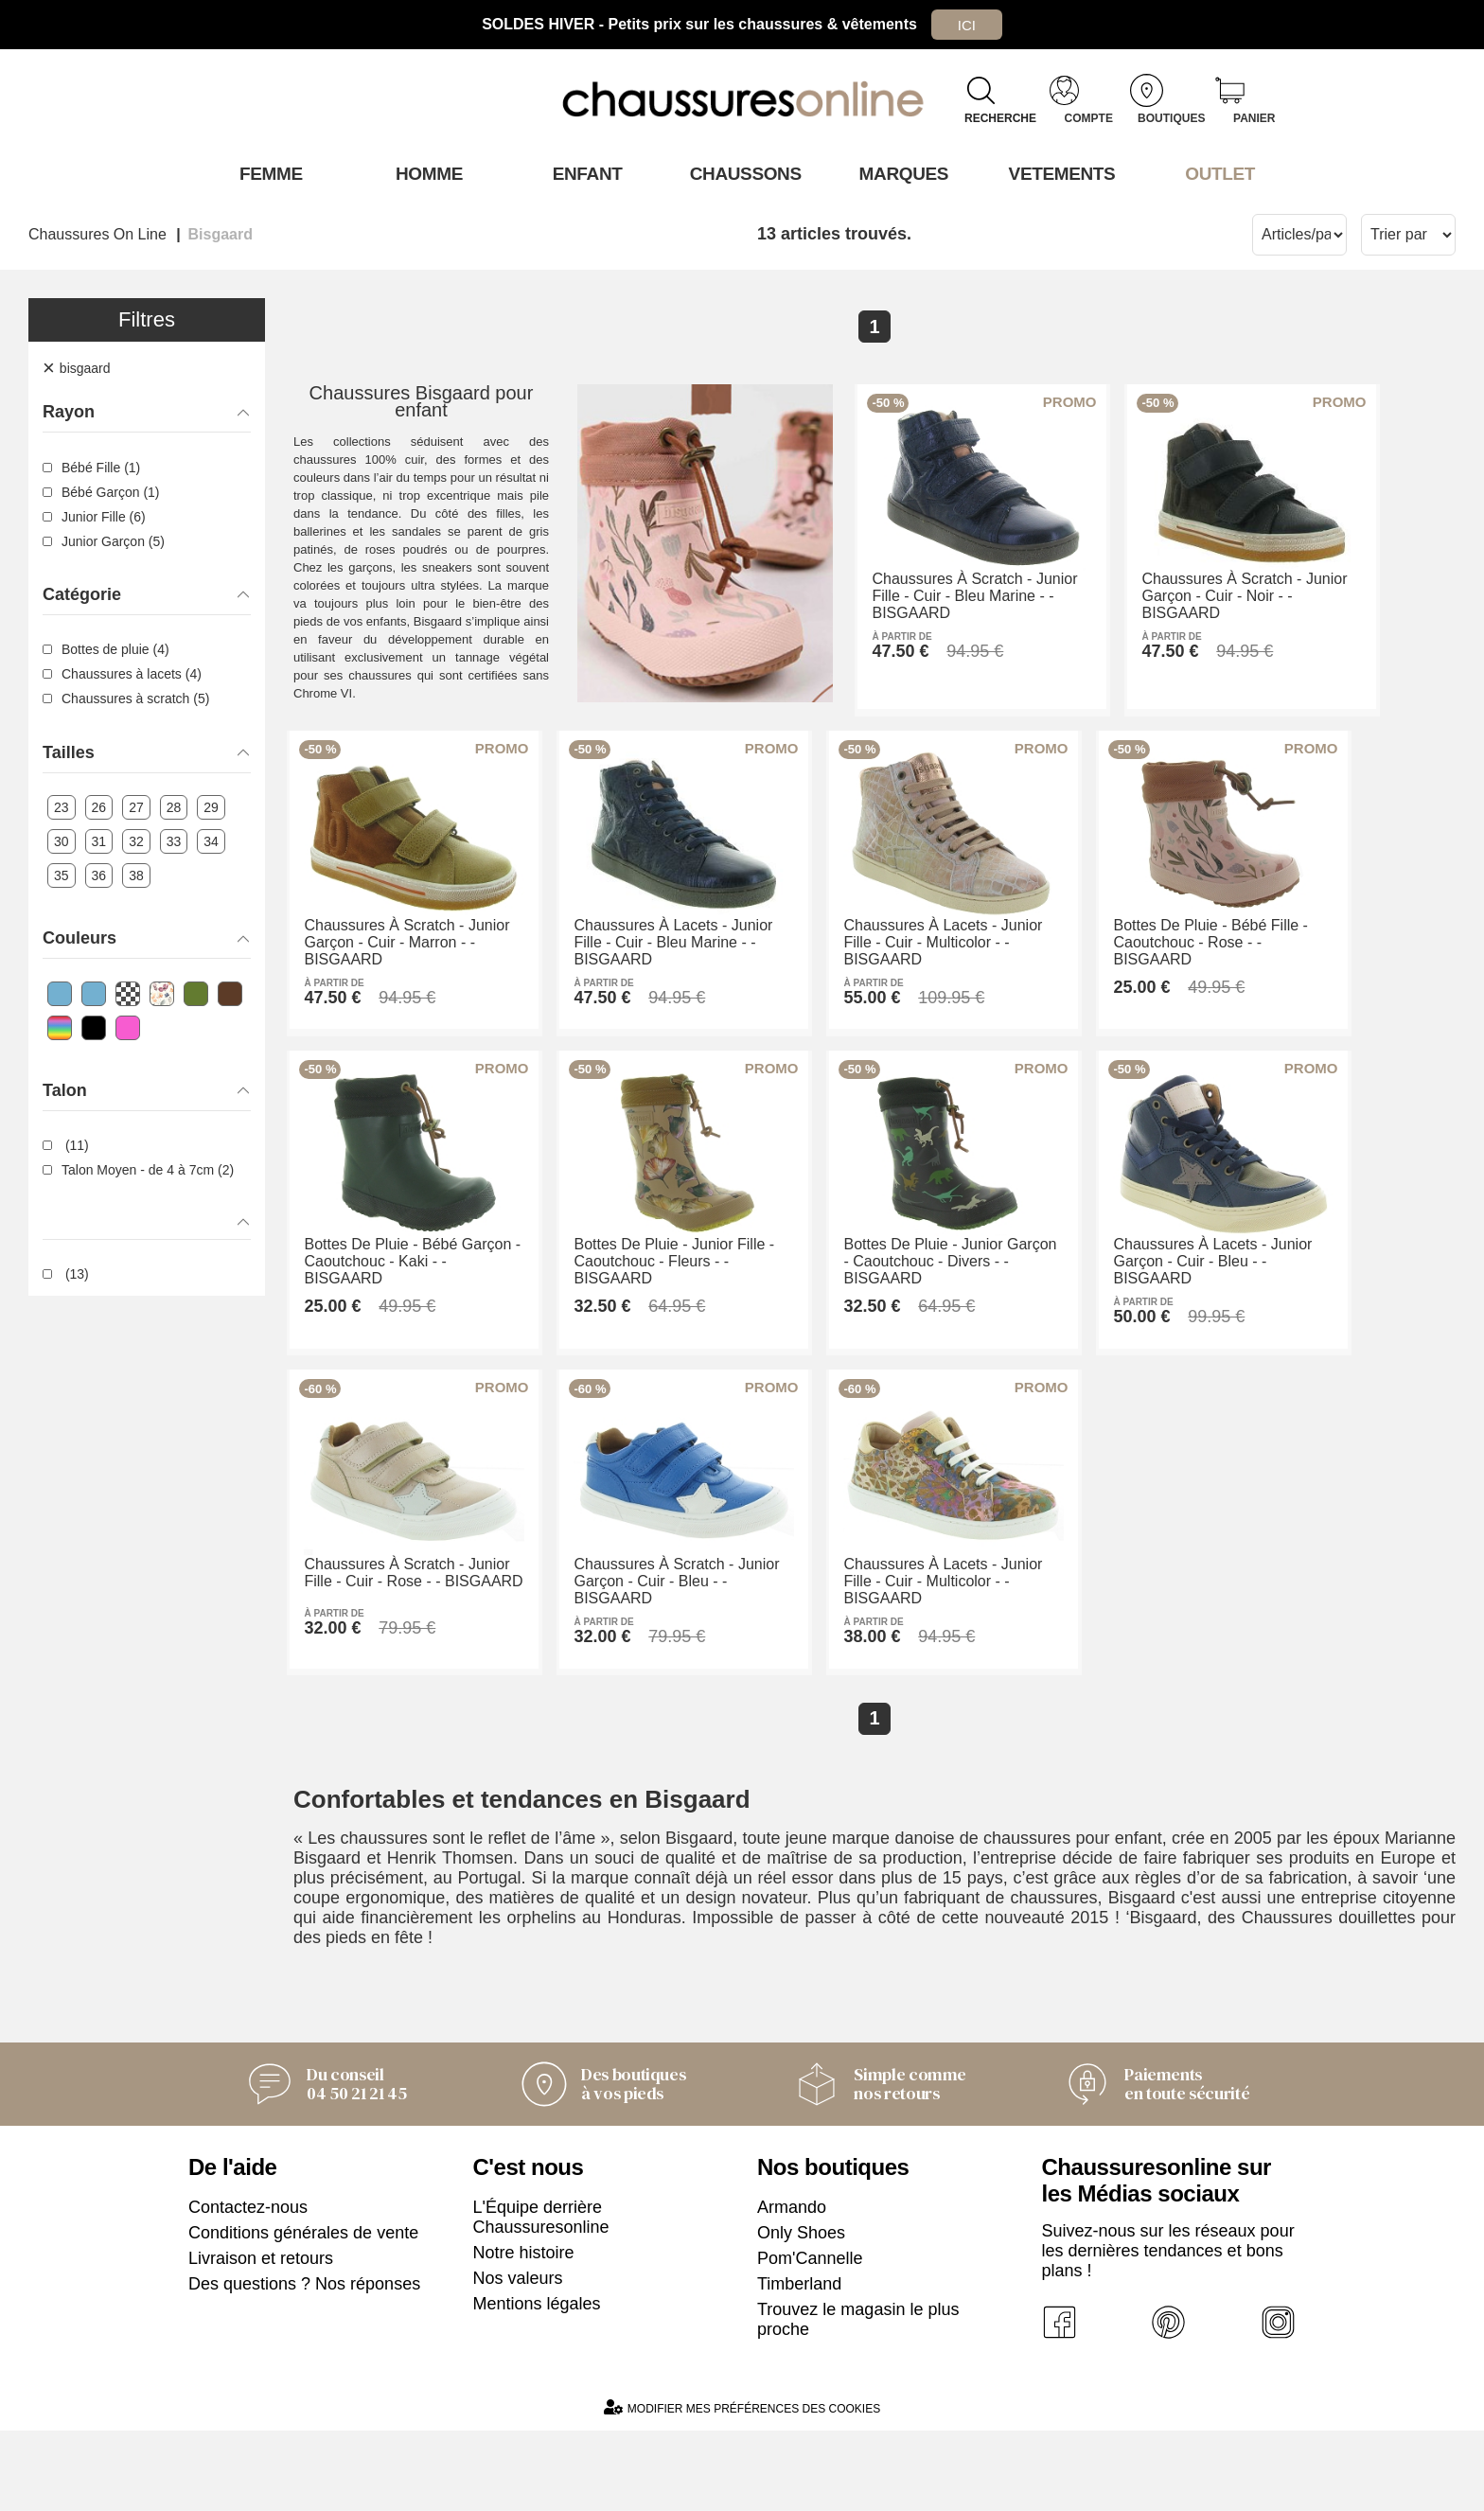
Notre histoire (523, 2333)
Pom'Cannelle (810, 2338)
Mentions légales (537, 2384)
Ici (966, 24)
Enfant (584, 173)
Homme (425, 173)
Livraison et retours (260, 2338)
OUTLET (1217, 173)
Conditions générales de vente (303, 2313)
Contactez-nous (248, 2287)
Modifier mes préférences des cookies (742, 2488)
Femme (267, 173)
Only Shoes (801, 2313)
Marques (900, 173)
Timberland (799, 2364)
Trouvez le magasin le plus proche (858, 2399)
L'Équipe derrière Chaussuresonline (541, 2297)
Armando (791, 2287)
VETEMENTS (1059, 173)
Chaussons (742, 173)
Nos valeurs (518, 2358)
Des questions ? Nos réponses (304, 2364)
